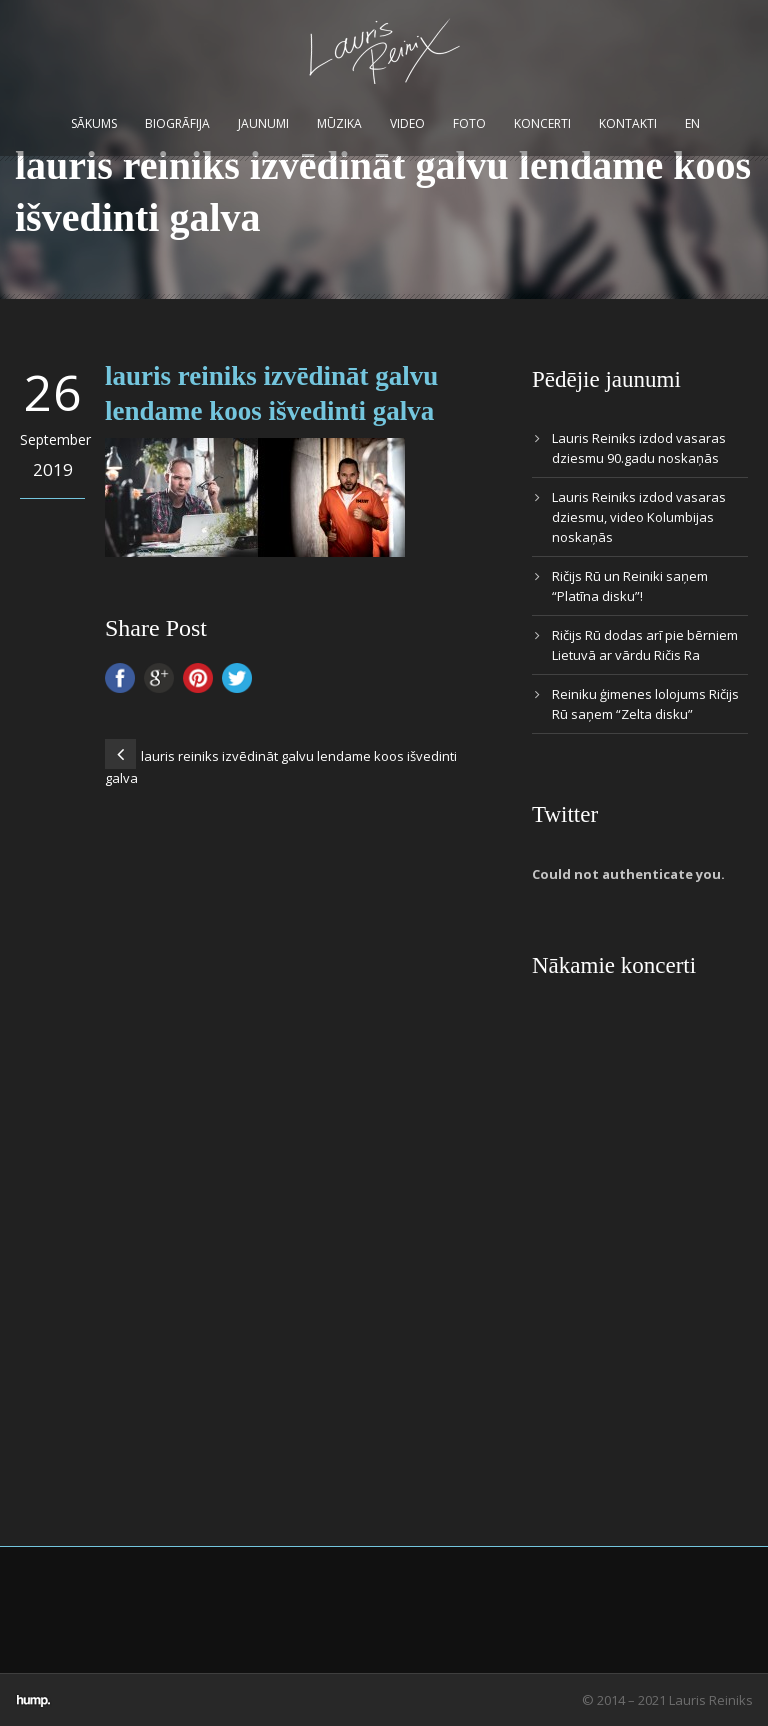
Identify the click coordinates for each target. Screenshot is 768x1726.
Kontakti (628, 123)
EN (692, 123)
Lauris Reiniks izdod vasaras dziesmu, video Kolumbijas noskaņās (639, 517)
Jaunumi (263, 123)
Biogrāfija (177, 123)
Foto (469, 123)
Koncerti (542, 123)
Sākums (94, 123)
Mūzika (339, 123)
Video (407, 123)
